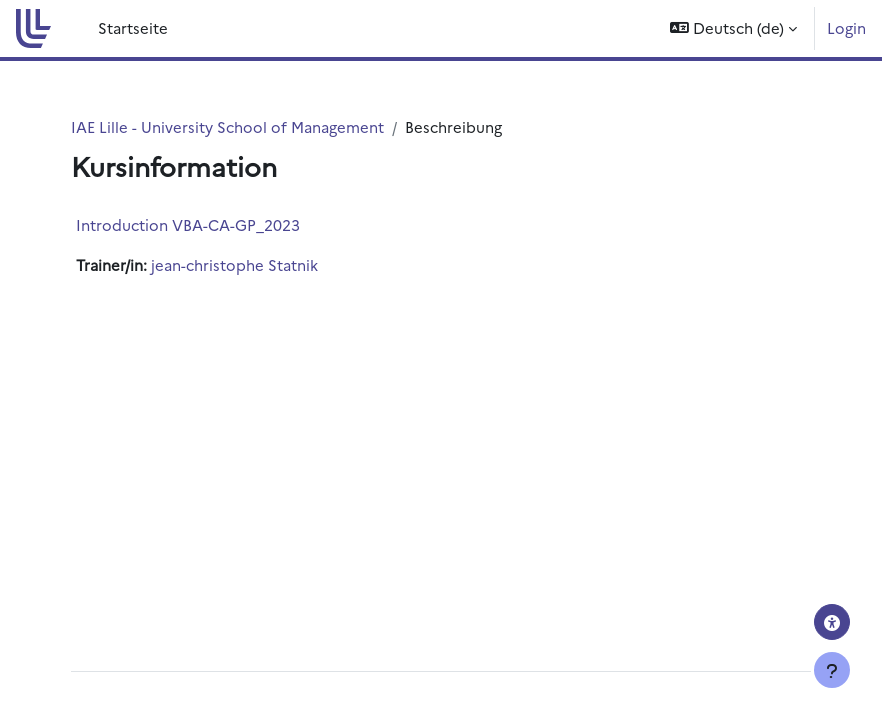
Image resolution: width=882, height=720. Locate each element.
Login (846, 27)
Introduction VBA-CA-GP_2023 (188, 224)
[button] (733, 28)
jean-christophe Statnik (234, 264)
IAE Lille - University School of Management (227, 126)
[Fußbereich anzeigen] (832, 670)
